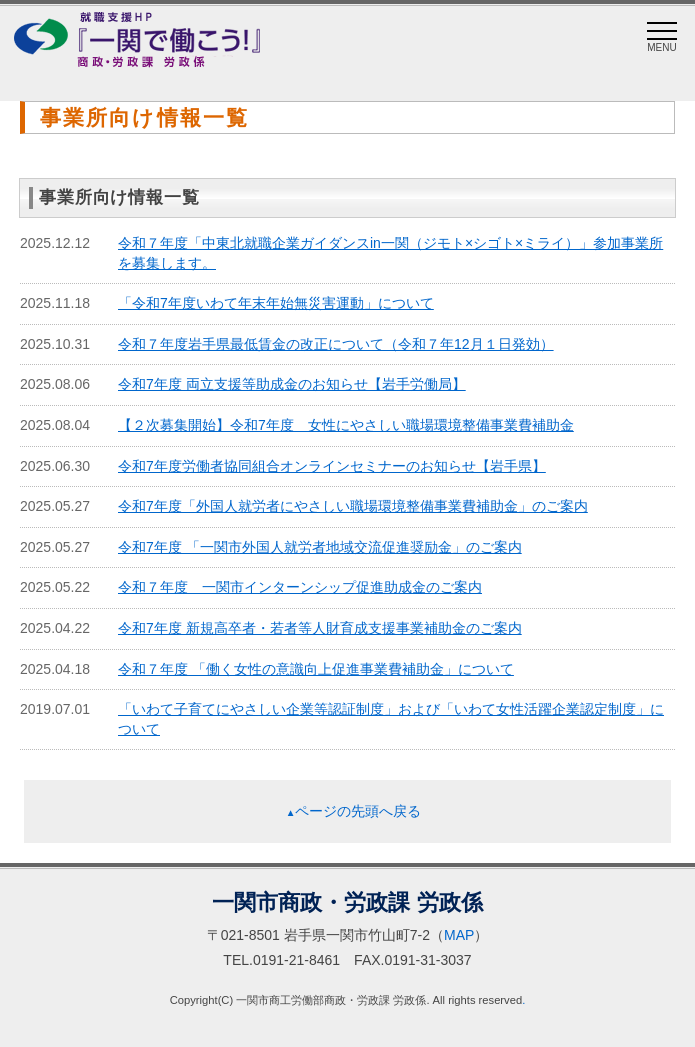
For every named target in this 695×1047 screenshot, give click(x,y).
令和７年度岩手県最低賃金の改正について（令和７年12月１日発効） (336, 344)
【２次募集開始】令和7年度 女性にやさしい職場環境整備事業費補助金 (346, 425)
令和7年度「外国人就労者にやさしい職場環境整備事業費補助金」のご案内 (353, 506)
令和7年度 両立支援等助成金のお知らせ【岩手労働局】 (292, 384)
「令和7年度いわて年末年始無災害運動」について (276, 303)
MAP (459, 935)
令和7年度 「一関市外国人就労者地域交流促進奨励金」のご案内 (320, 547)
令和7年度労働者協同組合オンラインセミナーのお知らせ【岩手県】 (332, 466)
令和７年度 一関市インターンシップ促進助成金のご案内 (300, 587)
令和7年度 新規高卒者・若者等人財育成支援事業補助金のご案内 (320, 628)
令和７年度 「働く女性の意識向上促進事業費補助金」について (316, 669)
